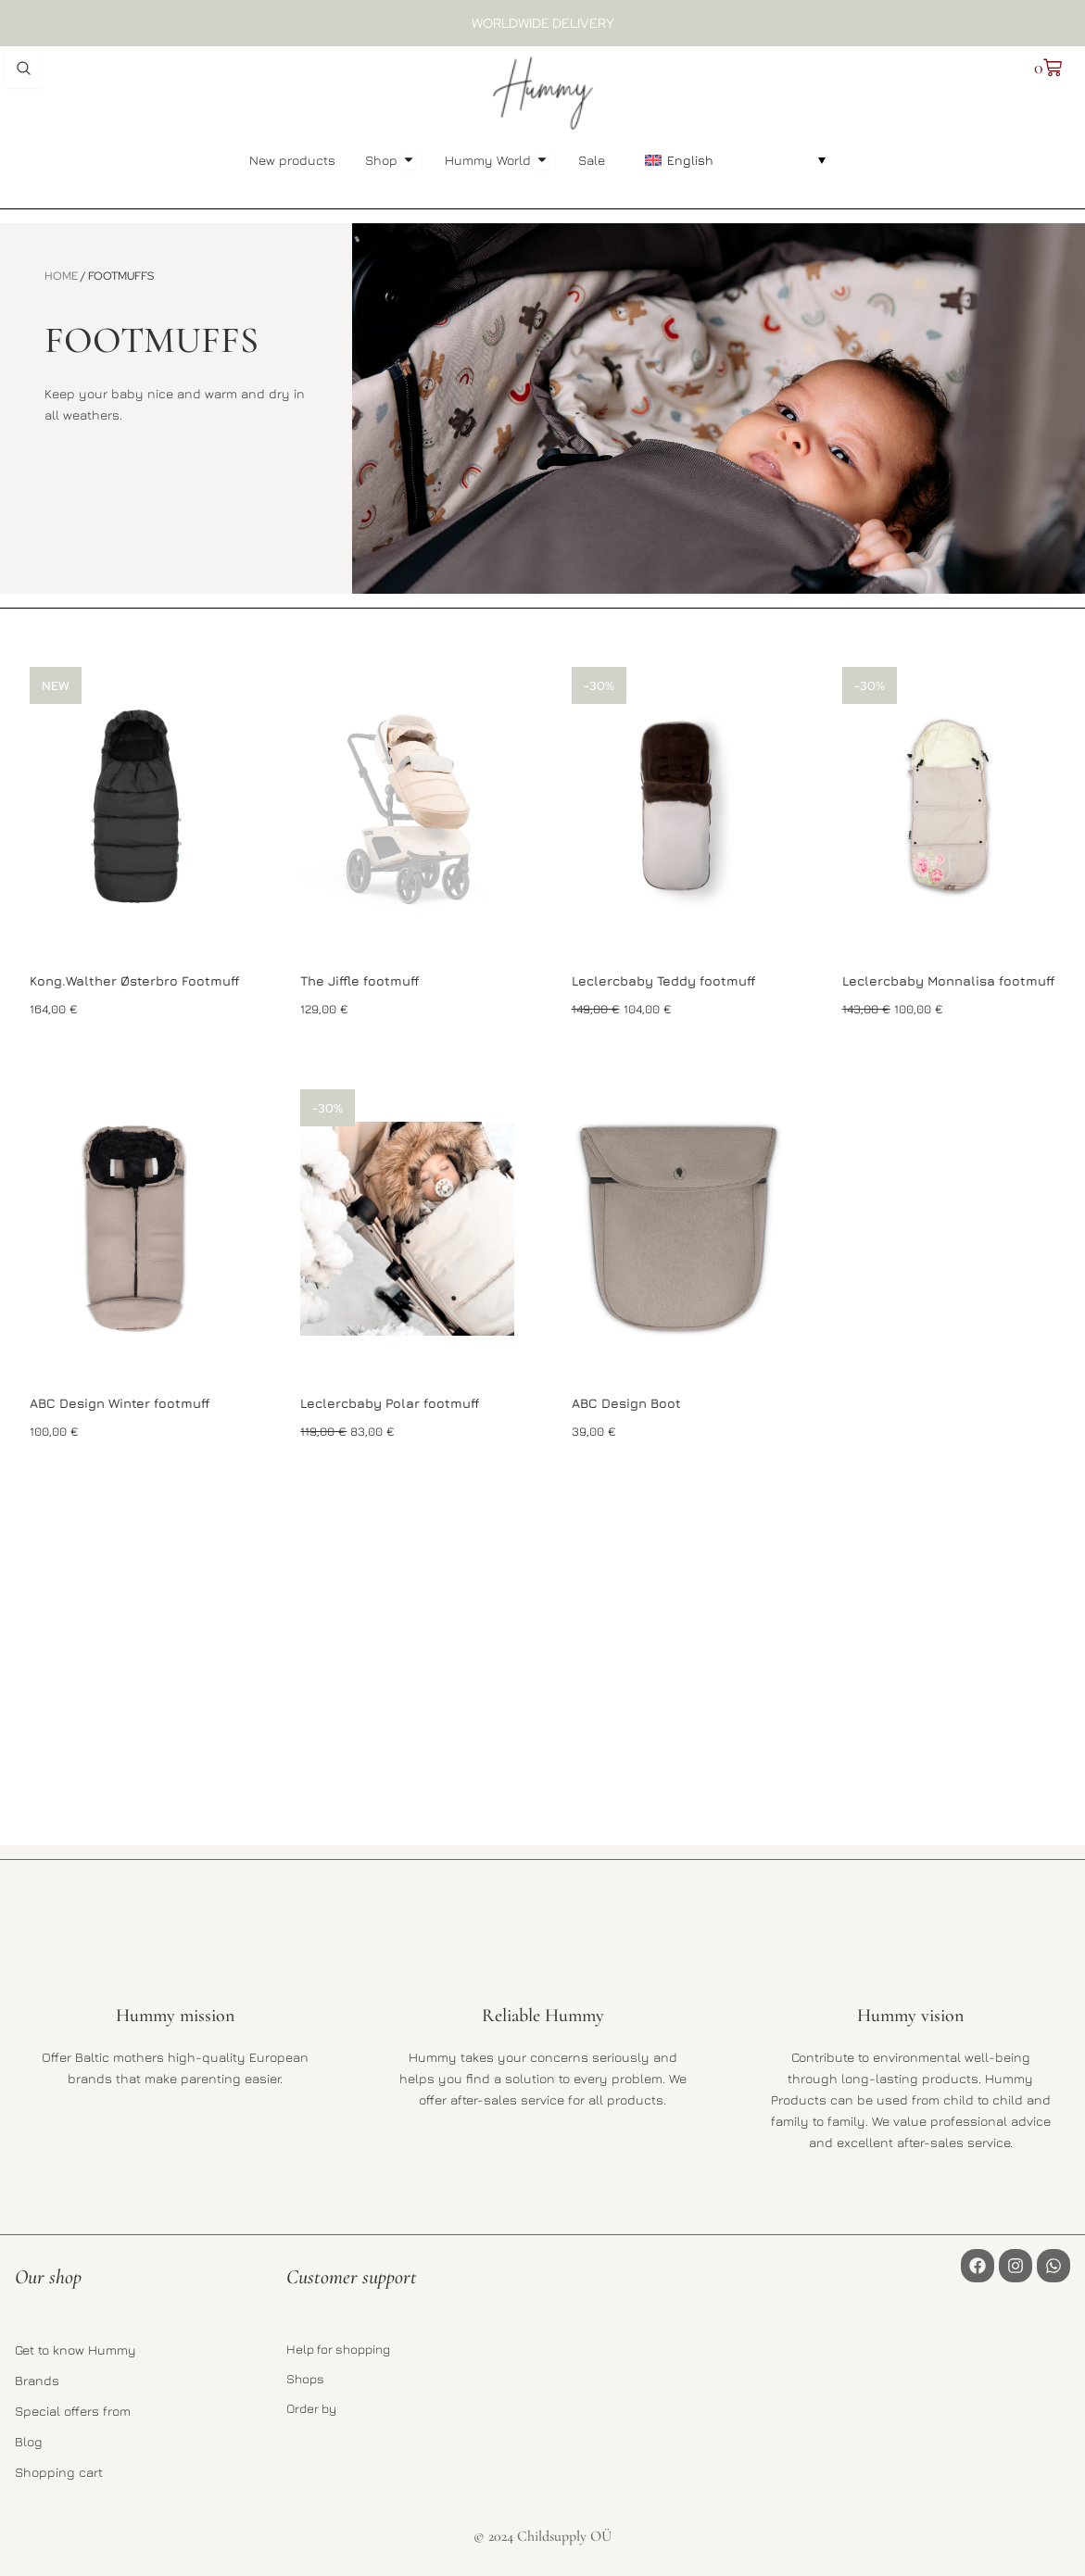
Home (61, 276)
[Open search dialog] (23, 69)
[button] (735, 159)
